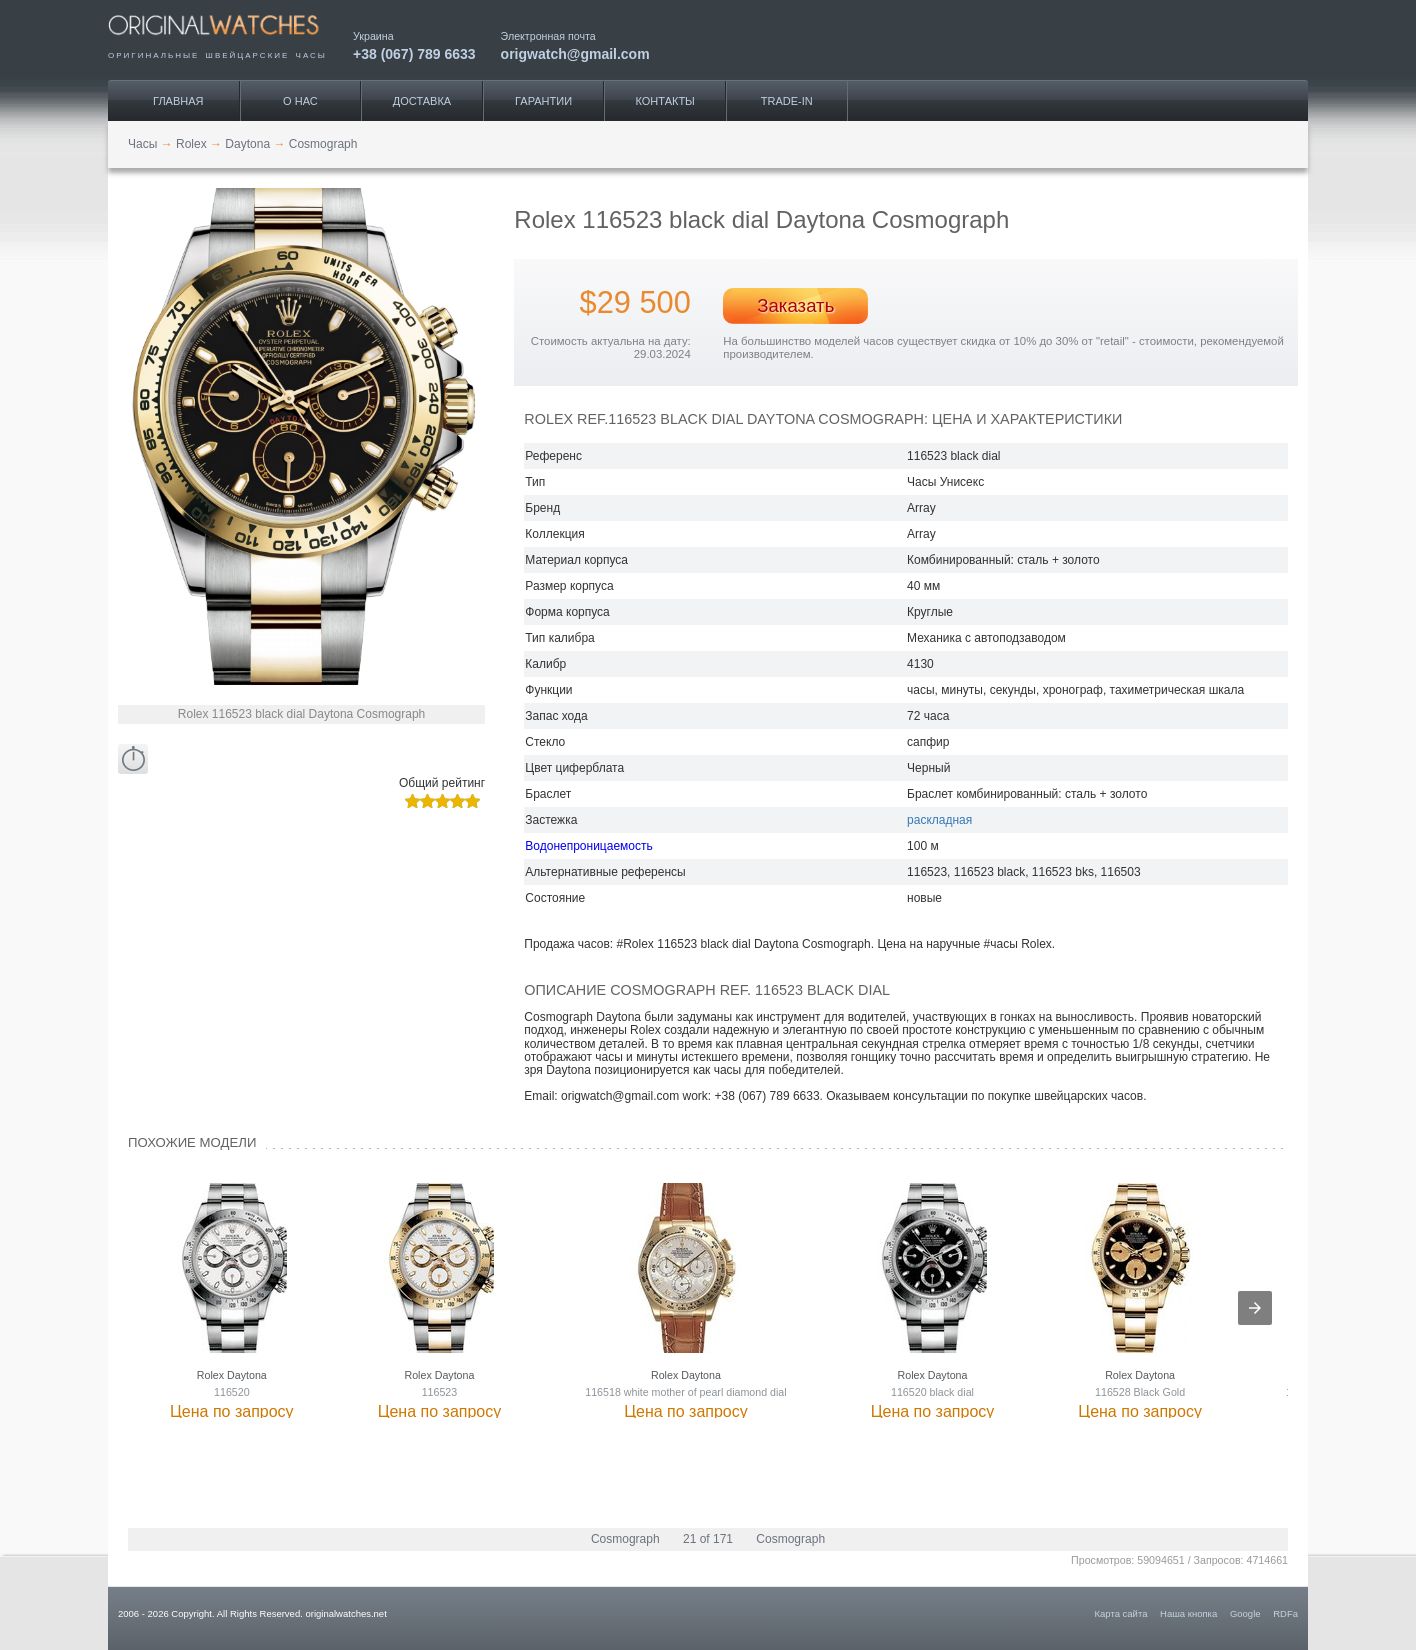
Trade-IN (787, 101)
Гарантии (543, 101)
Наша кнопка (1188, 1613)
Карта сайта (1121, 1613)
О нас (300, 101)
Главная (178, 101)
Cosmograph (625, 1539)
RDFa (1285, 1613)
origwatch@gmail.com (575, 53)
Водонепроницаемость (588, 846)
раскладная (939, 820)
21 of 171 (708, 1539)
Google (1245, 1613)
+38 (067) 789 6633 (414, 53)
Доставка (422, 101)
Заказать (795, 305)
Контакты (665, 101)
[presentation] (1255, 1308)
